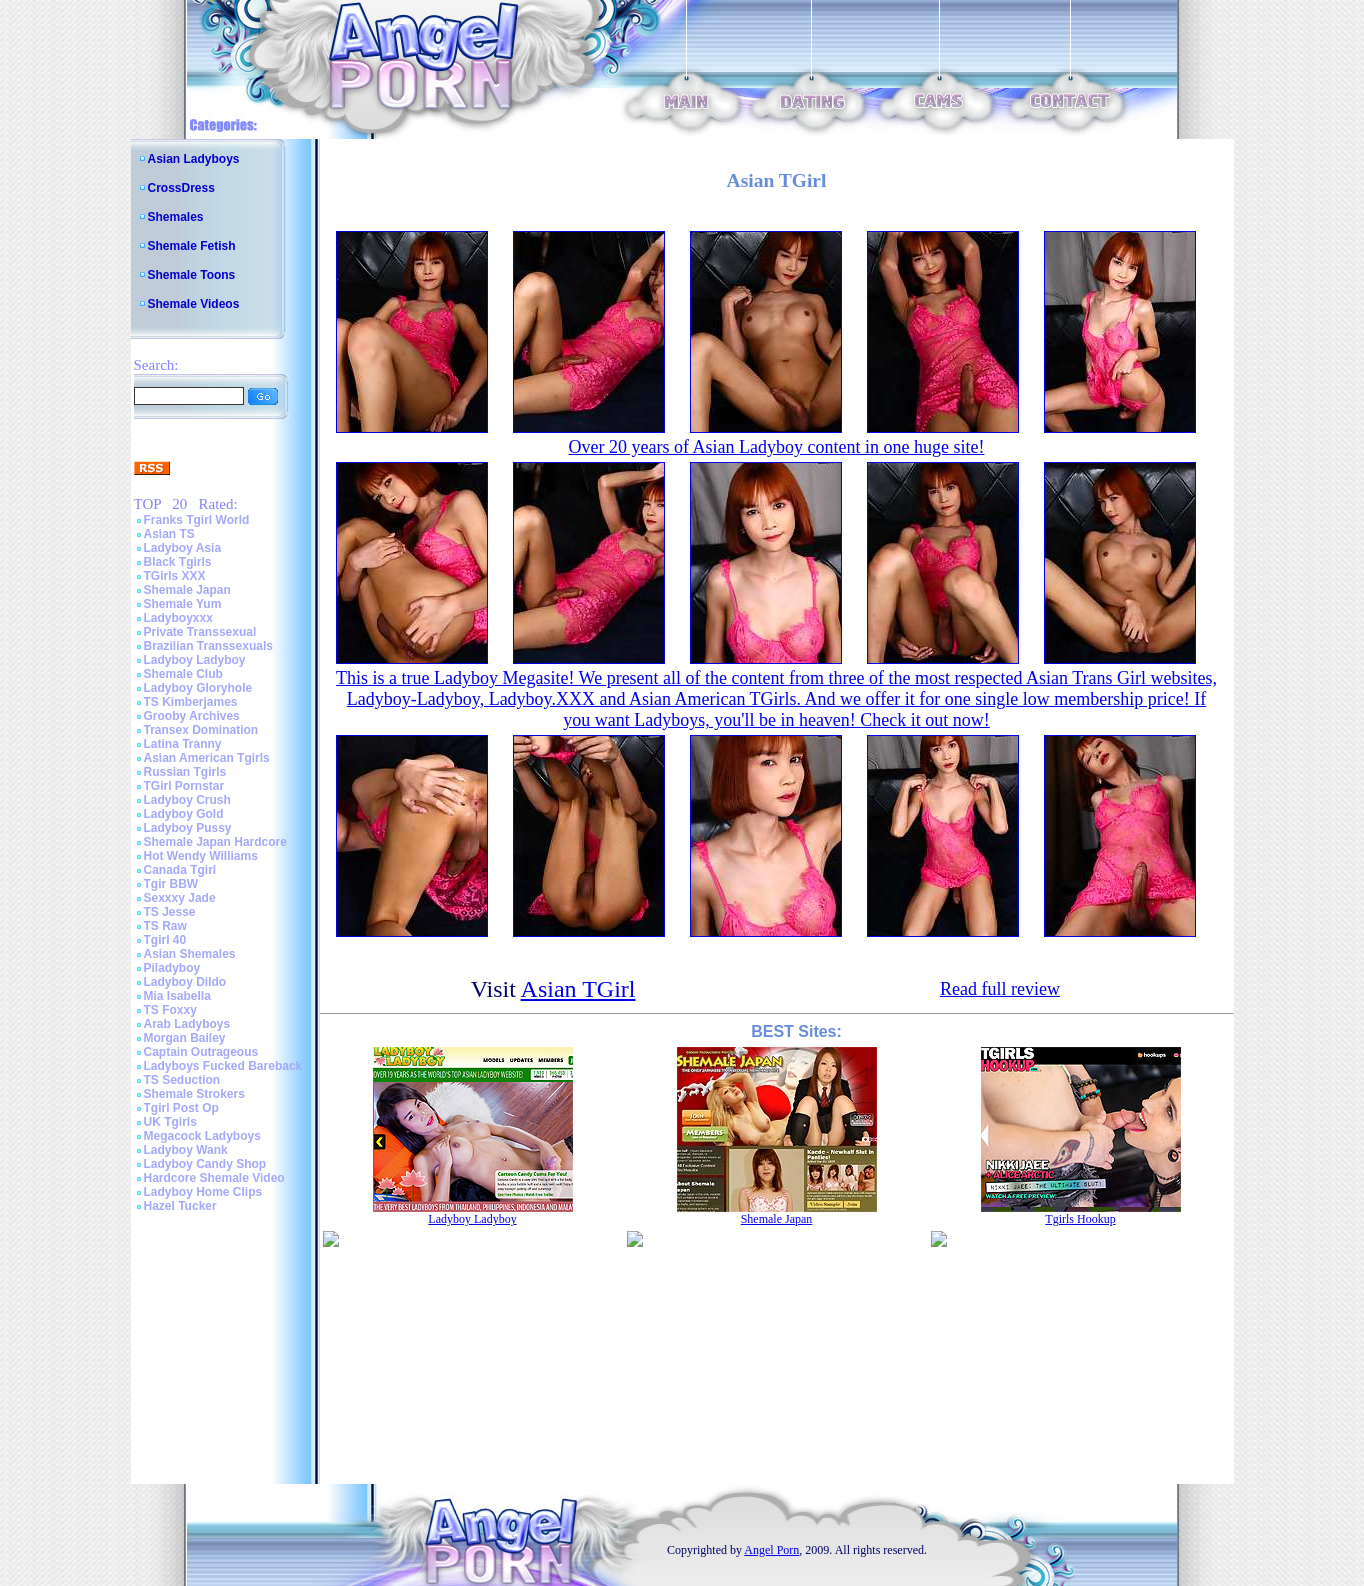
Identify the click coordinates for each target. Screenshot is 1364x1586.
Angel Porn (771, 1550)
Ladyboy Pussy (188, 828)
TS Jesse (170, 912)
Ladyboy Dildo (185, 982)
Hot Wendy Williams (201, 856)
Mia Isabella (177, 996)
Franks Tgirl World (197, 520)
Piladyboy (172, 968)
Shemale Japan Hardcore (215, 842)
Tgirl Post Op (181, 1108)
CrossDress (181, 188)
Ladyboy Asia (183, 548)
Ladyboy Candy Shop (205, 1164)
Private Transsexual (200, 632)
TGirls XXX (175, 576)
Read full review (1000, 989)
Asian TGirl (578, 989)
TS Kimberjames (191, 702)
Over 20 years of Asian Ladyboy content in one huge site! (777, 447)
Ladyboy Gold (184, 814)
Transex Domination (201, 730)
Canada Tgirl (180, 870)
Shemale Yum (183, 604)
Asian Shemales (190, 954)
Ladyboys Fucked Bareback (223, 1066)
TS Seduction (182, 1080)
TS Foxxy (170, 1010)
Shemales (176, 217)
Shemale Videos (194, 304)
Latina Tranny (183, 744)
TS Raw (165, 926)
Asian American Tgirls (207, 758)
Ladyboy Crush (187, 800)
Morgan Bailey (185, 1038)
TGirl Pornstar (184, 786)
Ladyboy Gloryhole (198, 688)
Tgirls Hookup (1080, 1219)
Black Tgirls (178, 562)
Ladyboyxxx (178, 618)
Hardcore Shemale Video (214, 1178)
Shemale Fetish (192, 246)
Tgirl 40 (165, 940)
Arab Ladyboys (187, 1024)
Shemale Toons (192, 275)
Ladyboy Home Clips (203, 1192)
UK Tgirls (170, 1122)
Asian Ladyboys (194, 159)
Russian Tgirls (185, 772)
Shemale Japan (187, 590)
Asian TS (169, 534)
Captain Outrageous (201, 1052)
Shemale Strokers (194, 1094)
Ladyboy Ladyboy (195, 660)
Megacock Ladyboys (202, 1136)
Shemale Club (183, 674)
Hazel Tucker (180, 1206)
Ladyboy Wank (186, 1150)
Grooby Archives (192, 716)
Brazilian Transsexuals (208, 646)
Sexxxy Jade (180, 898)
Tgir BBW (171, 884)
